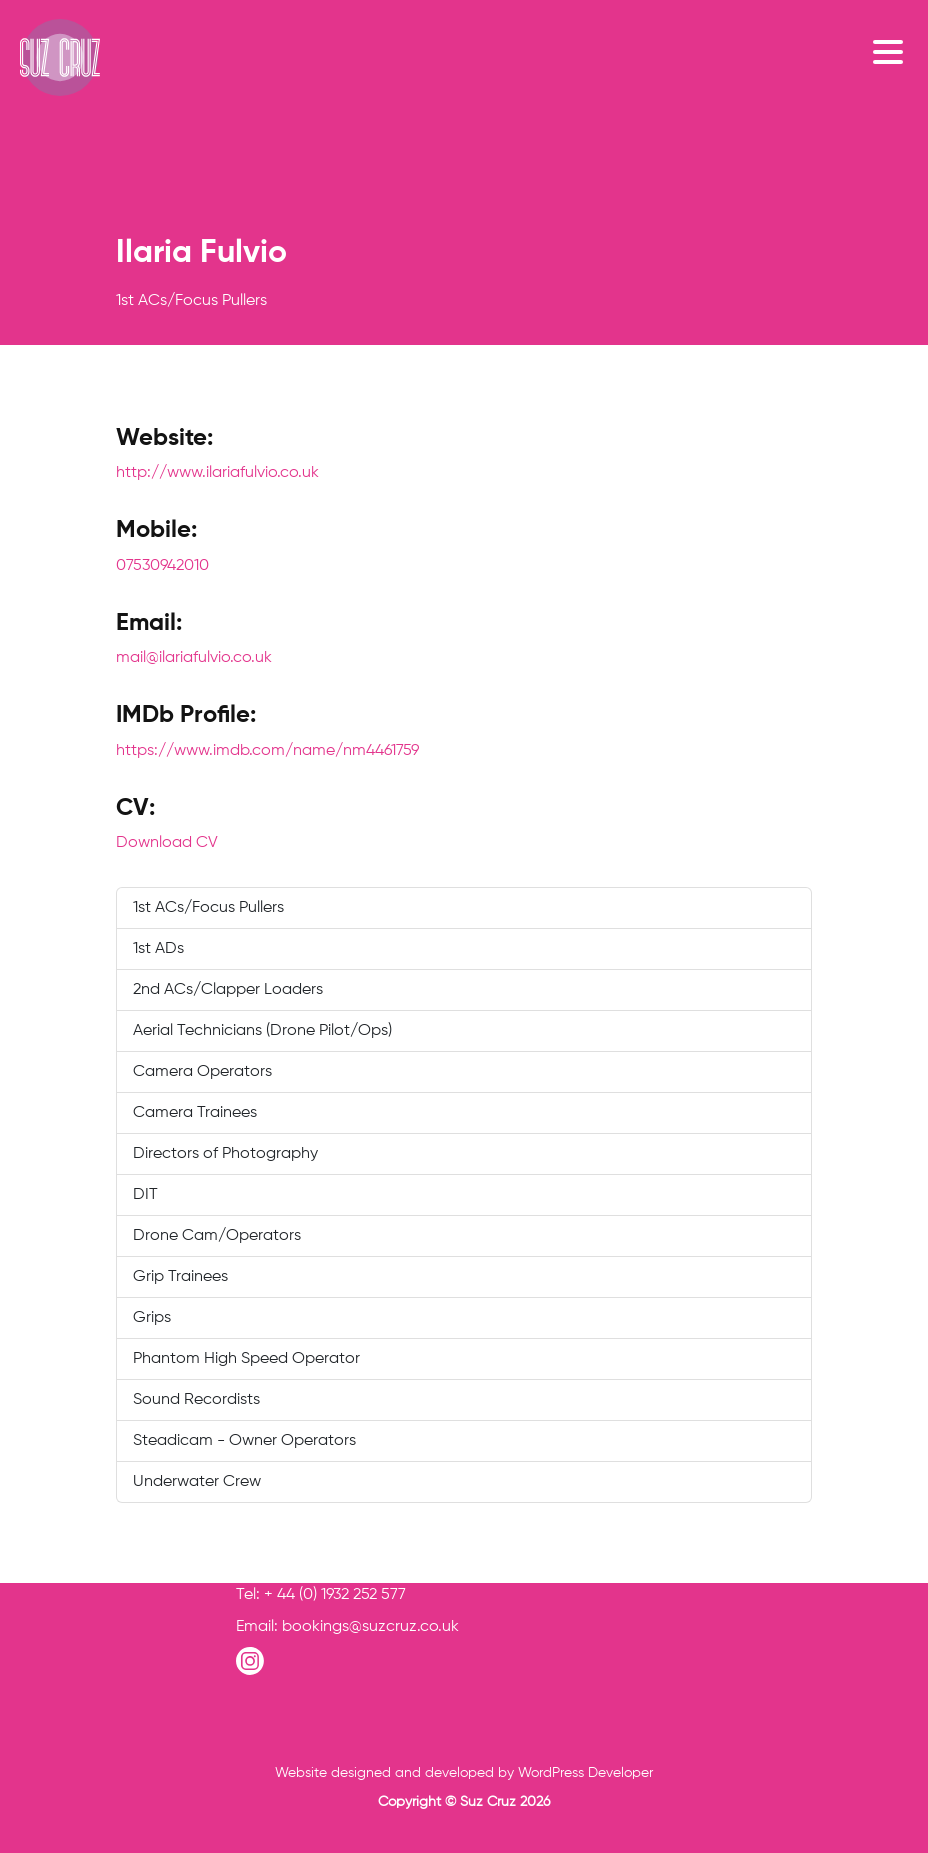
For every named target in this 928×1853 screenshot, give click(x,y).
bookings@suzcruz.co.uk (370, 1627)
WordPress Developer (585, 1773)
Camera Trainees (195, 1113)
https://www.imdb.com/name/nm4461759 (267, 751)
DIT (145, 1195)
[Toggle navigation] (893, 51)
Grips (152, 1318)
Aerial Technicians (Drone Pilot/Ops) (262, 1031)
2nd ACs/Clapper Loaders (228, 990)
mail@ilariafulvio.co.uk (194, 658)
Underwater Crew (197, 1482)
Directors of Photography (225, 1154)
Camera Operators (202, 1072)
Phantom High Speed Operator (246, 1359)
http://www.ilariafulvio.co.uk (217, 473)
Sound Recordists (196, 1400)
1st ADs (158, 949)
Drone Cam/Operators (217, 1236)
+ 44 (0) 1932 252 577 (335, 1595)
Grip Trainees (180, 1277)
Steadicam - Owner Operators (244, 1441)
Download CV (167, 843)
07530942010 (162, 566)
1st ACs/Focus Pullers (208, 908)
